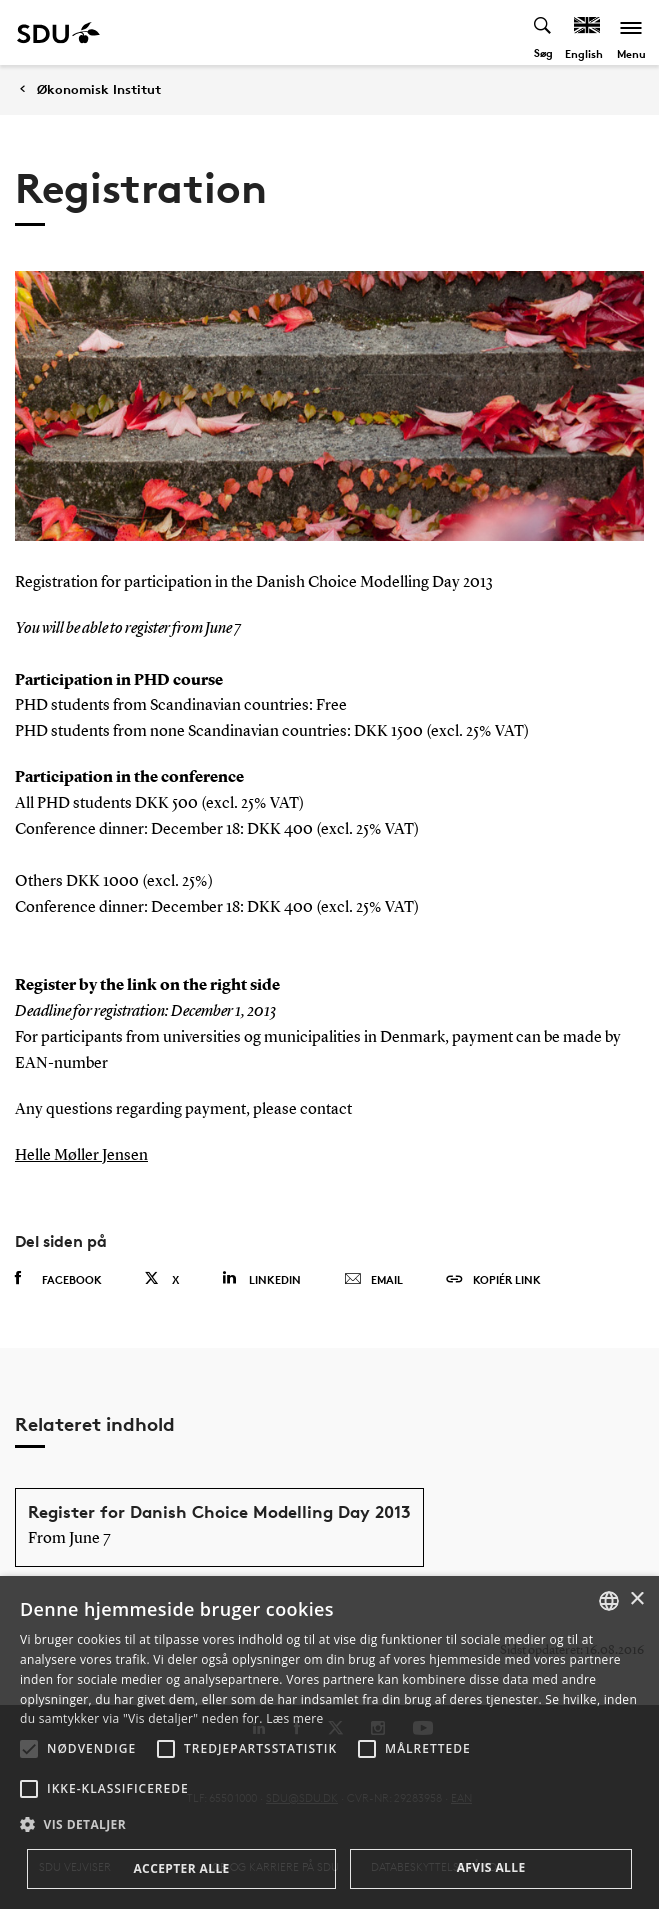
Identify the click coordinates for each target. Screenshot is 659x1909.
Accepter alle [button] (181, 1868)
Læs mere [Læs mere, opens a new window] (294, 1718)
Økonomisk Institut (99, 89)
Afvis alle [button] (491, 1867)
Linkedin (261, 1278)
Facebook (58, 1279)
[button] (29, 1749)
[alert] (329, 1742)
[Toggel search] (543, 32)
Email (373, 1280)
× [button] (636, 1599)
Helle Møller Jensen (81, 1156)
